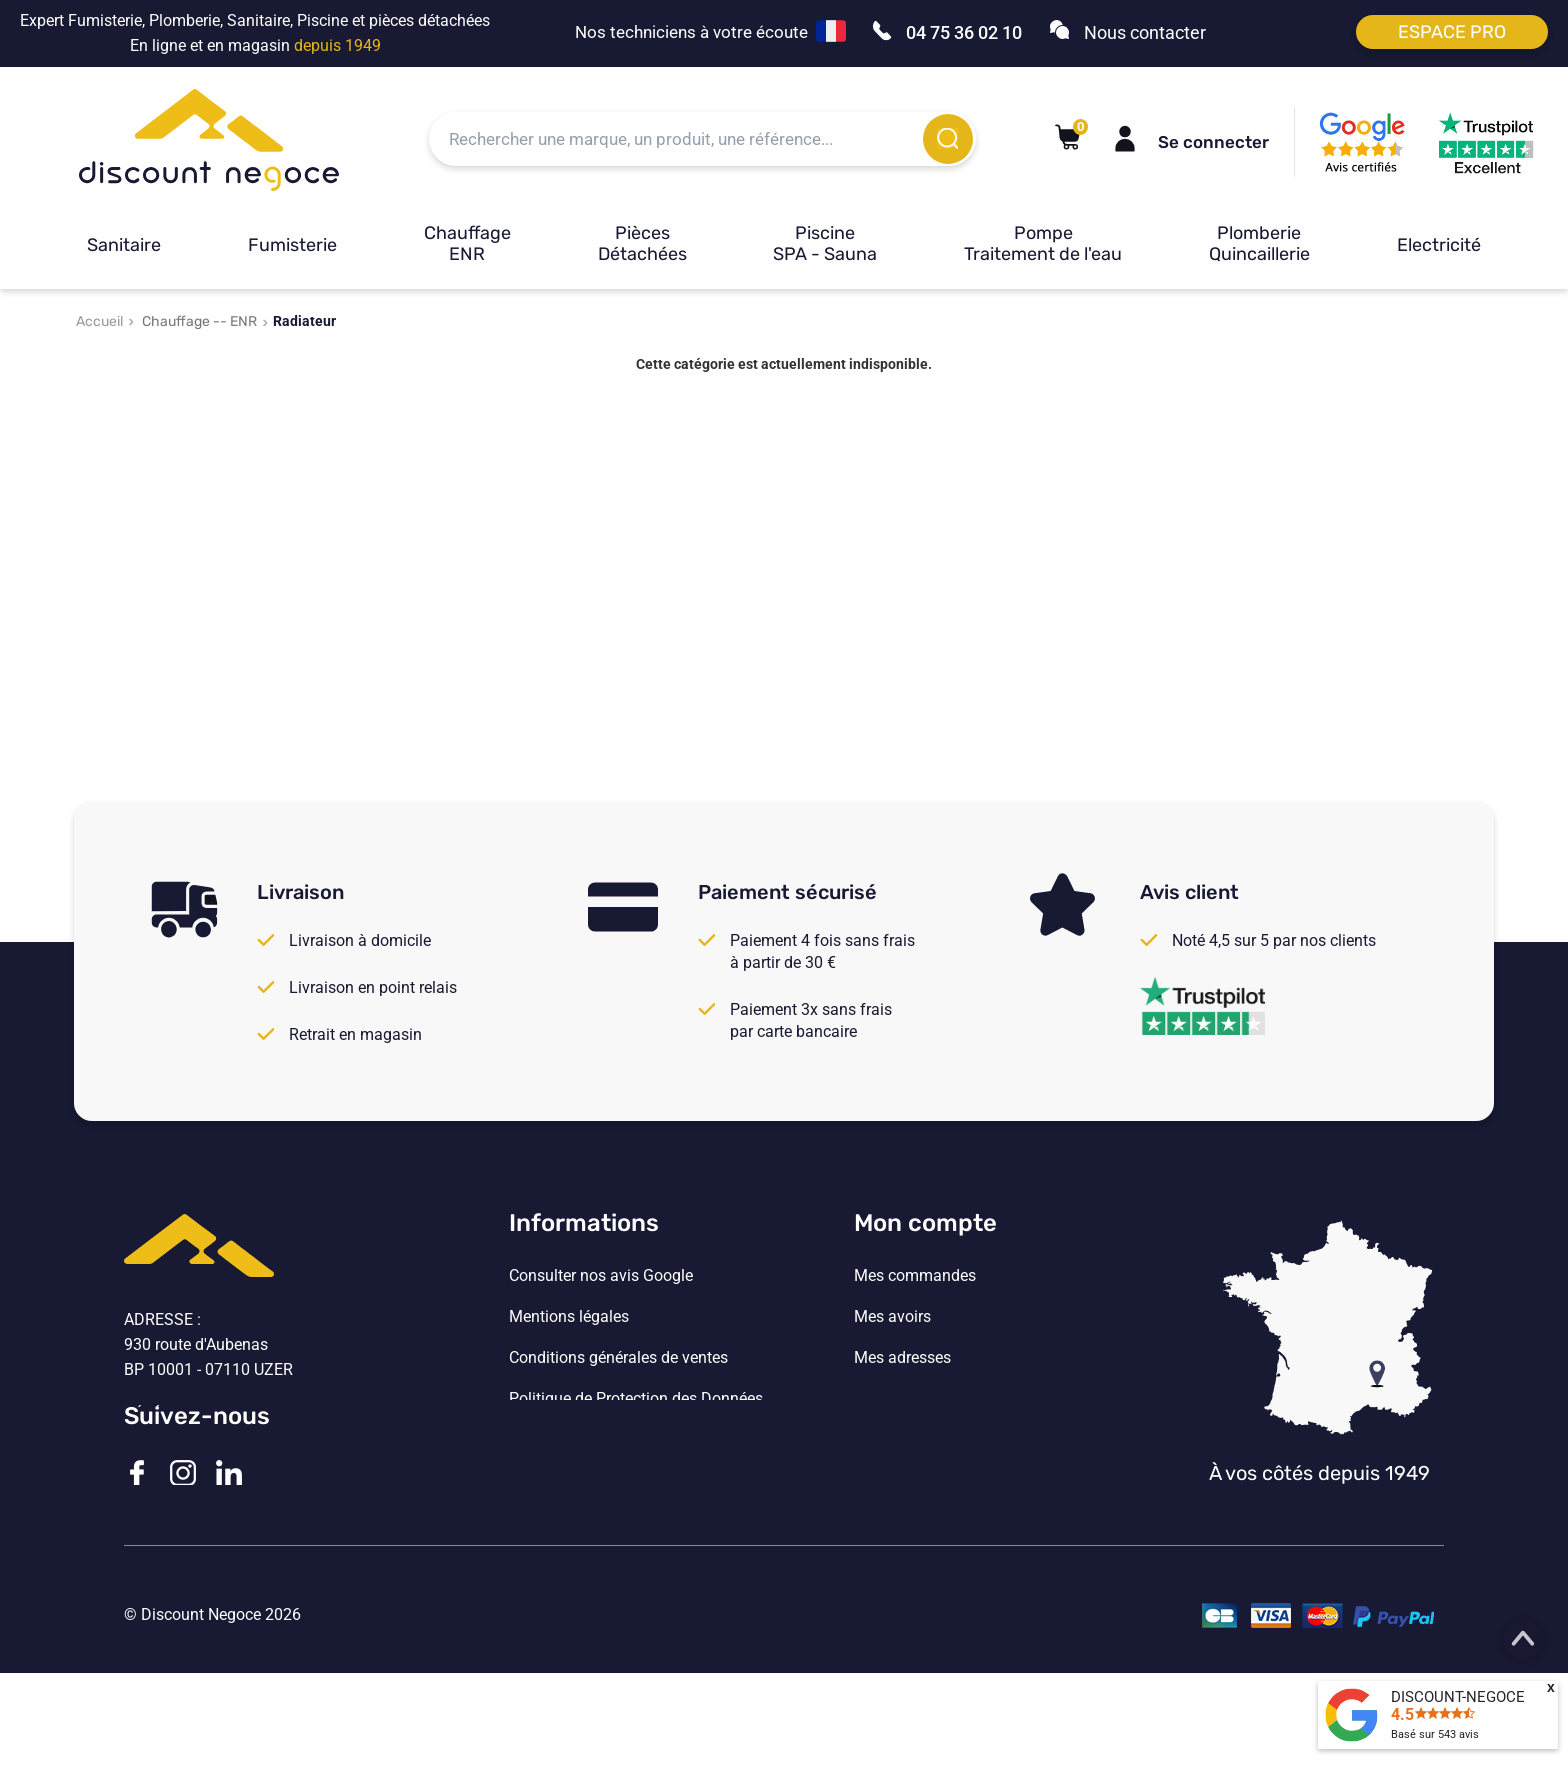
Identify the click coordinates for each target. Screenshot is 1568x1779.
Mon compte (925, 1223)
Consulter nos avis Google (601, 1276)
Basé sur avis (1435, 1734)
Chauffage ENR (467, 243)
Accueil (99, 321)
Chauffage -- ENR (199, 321)
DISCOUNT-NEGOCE (1458, 1697)
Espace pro (1452, 32)
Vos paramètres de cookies (604, 1440)
